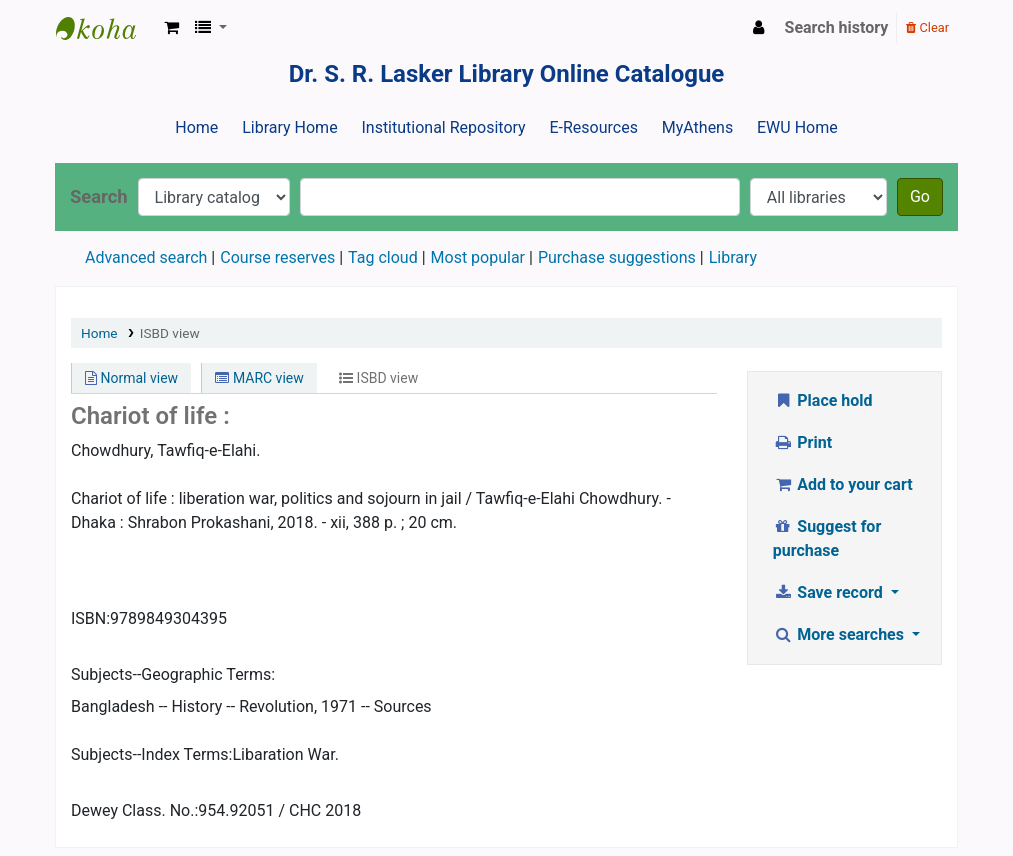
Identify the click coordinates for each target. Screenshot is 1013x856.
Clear (927, 27)
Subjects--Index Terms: (151, 754)
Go (920, 196)
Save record (830, 592)
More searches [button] (840, 634)
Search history (837, 27)
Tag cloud (383, 257)
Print (802, 442)
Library (733, 257)
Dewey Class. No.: (134, 810)
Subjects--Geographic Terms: (173, 674)
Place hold (823, 400)
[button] (171, 28)
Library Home (289, 127)
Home (196, 127)
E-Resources (593, 127)
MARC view (259, 378)
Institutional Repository (443, 127)
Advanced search (146, 257)
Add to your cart (843, 484)
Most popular (478, 257)
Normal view (131, 378)
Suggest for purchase (827, 538)
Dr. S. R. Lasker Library (106, 28)
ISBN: (90, 618)
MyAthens (697, 127)
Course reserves (277, 257)
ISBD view (170, 333)
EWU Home (797, 127)
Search (99, 196)
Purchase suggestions (617, 257)
